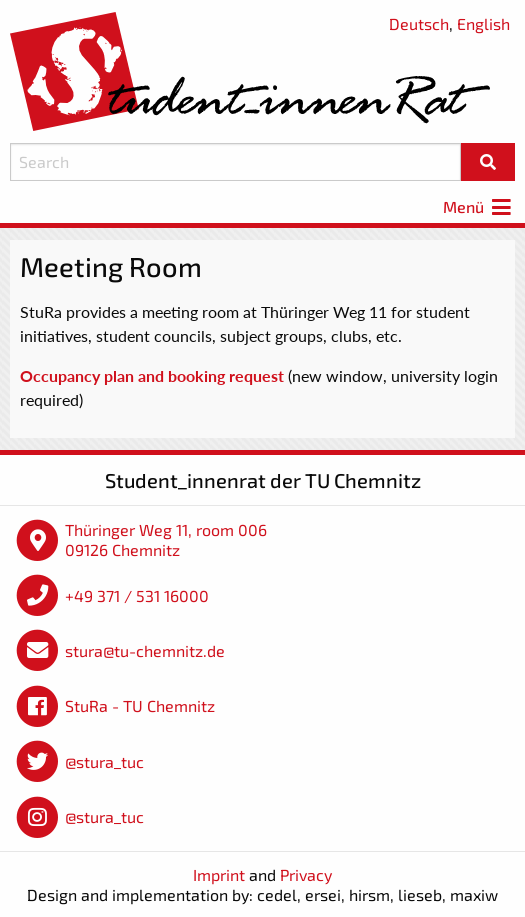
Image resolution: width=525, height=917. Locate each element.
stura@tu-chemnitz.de (145, 650)
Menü (479, 206)
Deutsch (419, 23)
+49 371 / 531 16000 (137, 595)
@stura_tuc (104, 761)
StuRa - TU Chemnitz (140, 705)
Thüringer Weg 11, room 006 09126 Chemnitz (166, 539)
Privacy (306, 874)
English (483, 23)
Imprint (219, 874)
